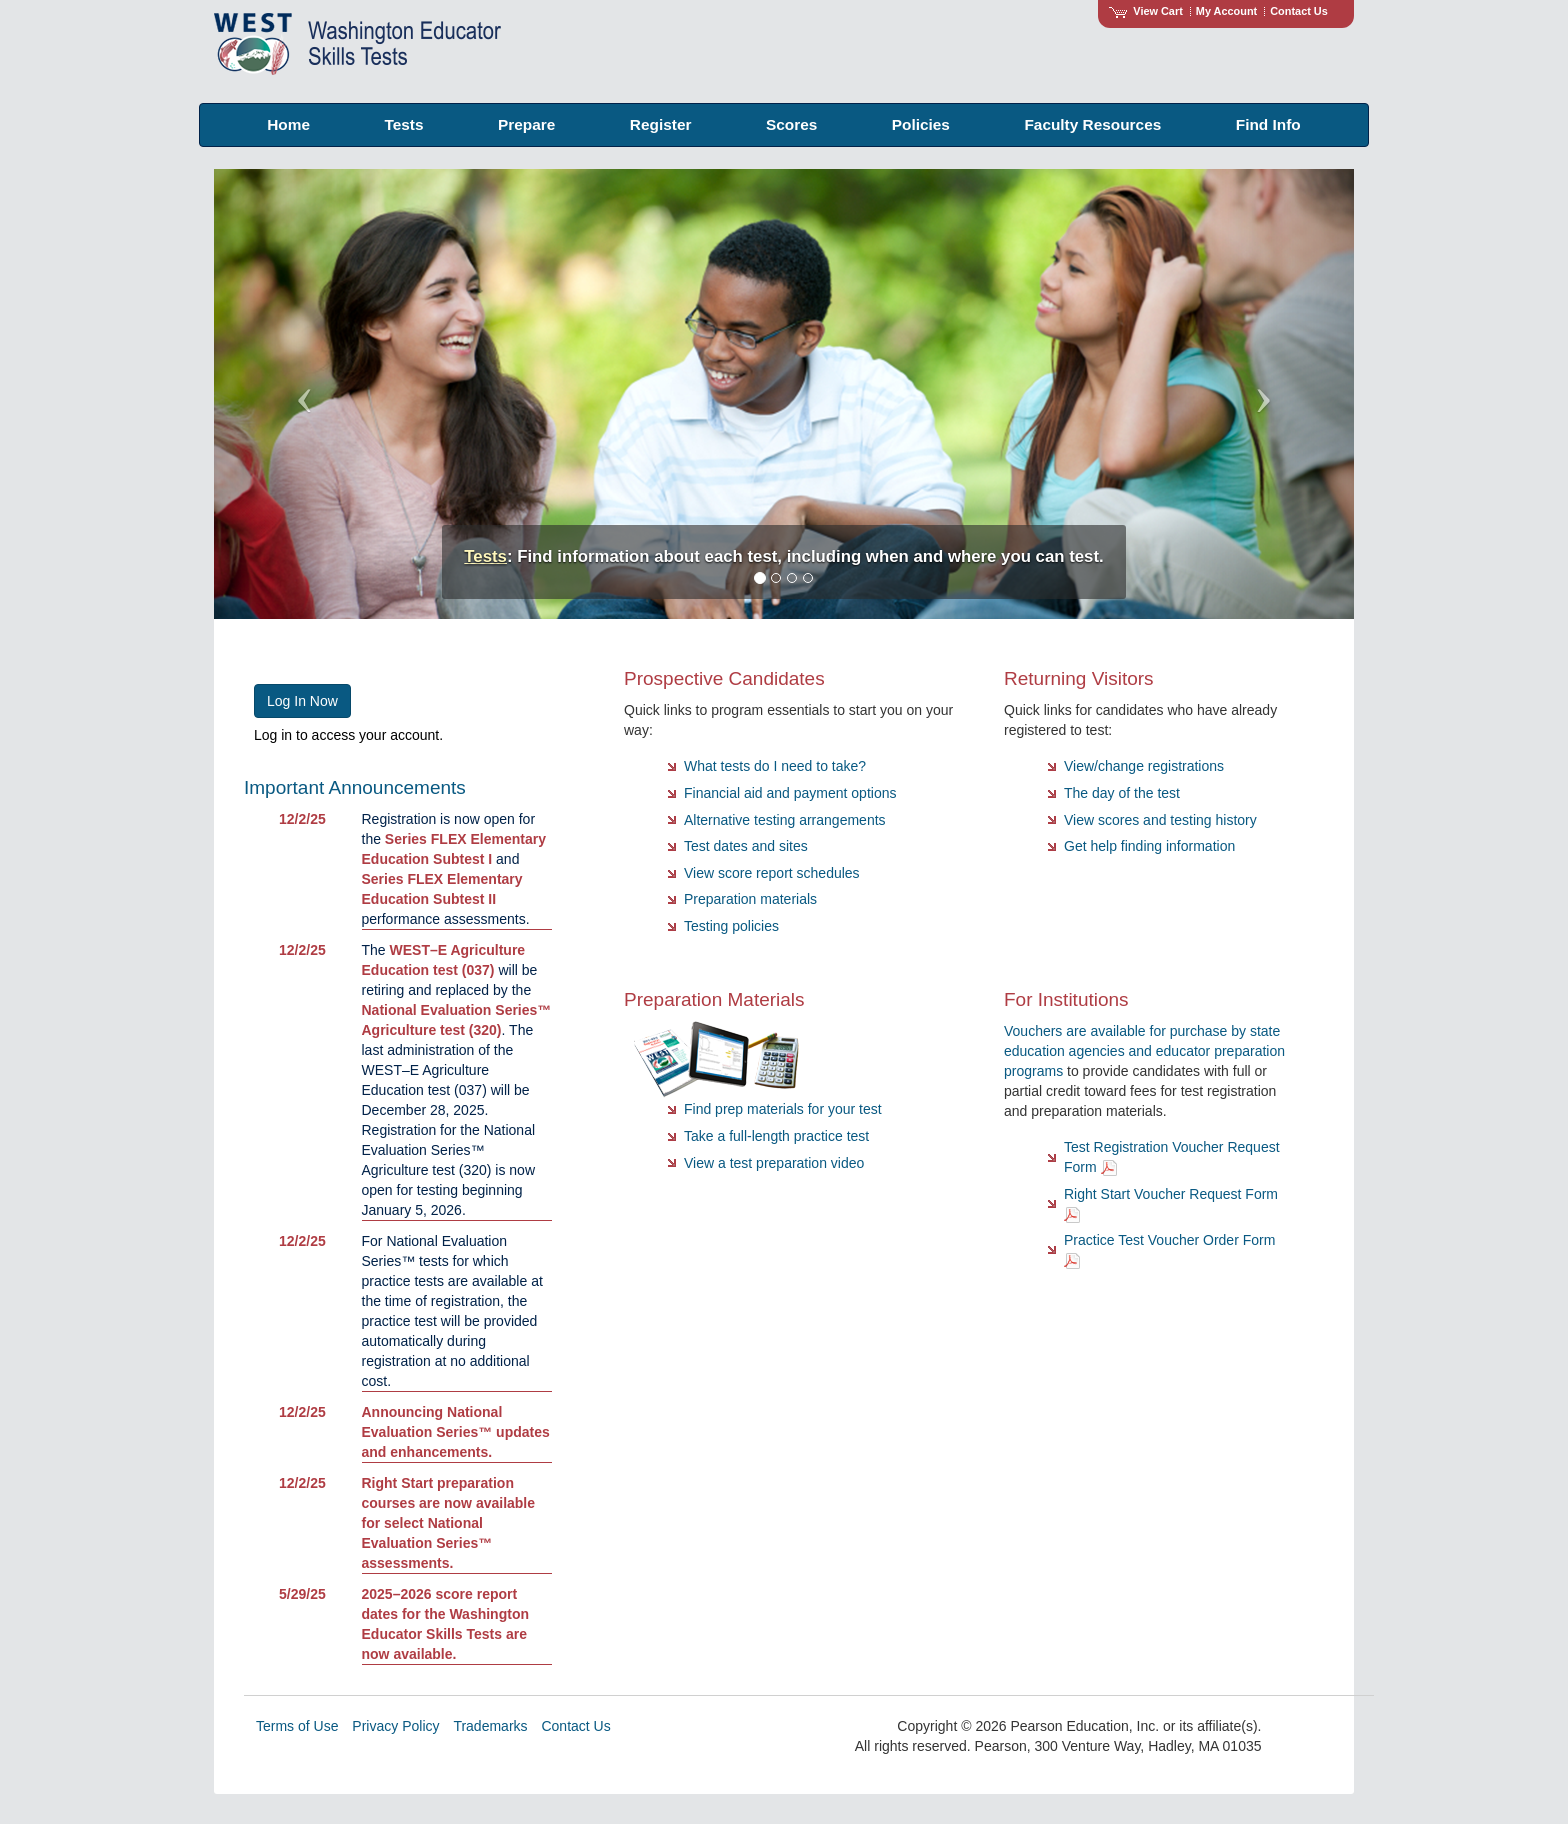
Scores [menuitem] (791, 124)
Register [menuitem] (661, 124)
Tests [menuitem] (403, 124)
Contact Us (1299, 11)
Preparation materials (750, 899)
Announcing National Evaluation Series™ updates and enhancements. (456, 1432)
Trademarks (490, 1726)
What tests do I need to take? (775, 766)
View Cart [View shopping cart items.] (1146, 11)
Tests (485, 556)
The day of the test (1122, 793)
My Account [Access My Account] (1226, 11)
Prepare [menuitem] (526, 124)
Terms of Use (297, 1726)
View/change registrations (1144, 766)
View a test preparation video (774, 1163)
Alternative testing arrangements (785, 820)
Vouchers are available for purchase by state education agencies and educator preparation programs (1144, 1051)
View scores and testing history (1160, 820)
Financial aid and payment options (790, 793)
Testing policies (731, 926)
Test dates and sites (746, 846)
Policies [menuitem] (921, 124)
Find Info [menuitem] (1268, 124)
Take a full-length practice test (776, 1136)
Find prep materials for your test (783, 1109)
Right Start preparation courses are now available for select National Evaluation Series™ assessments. (449, 1523)
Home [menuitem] (288, 124)
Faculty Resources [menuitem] (1092, 124)
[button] (299, 394)
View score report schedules (772, 873)
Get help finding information (1149, 846)
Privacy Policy (395, 1726)
